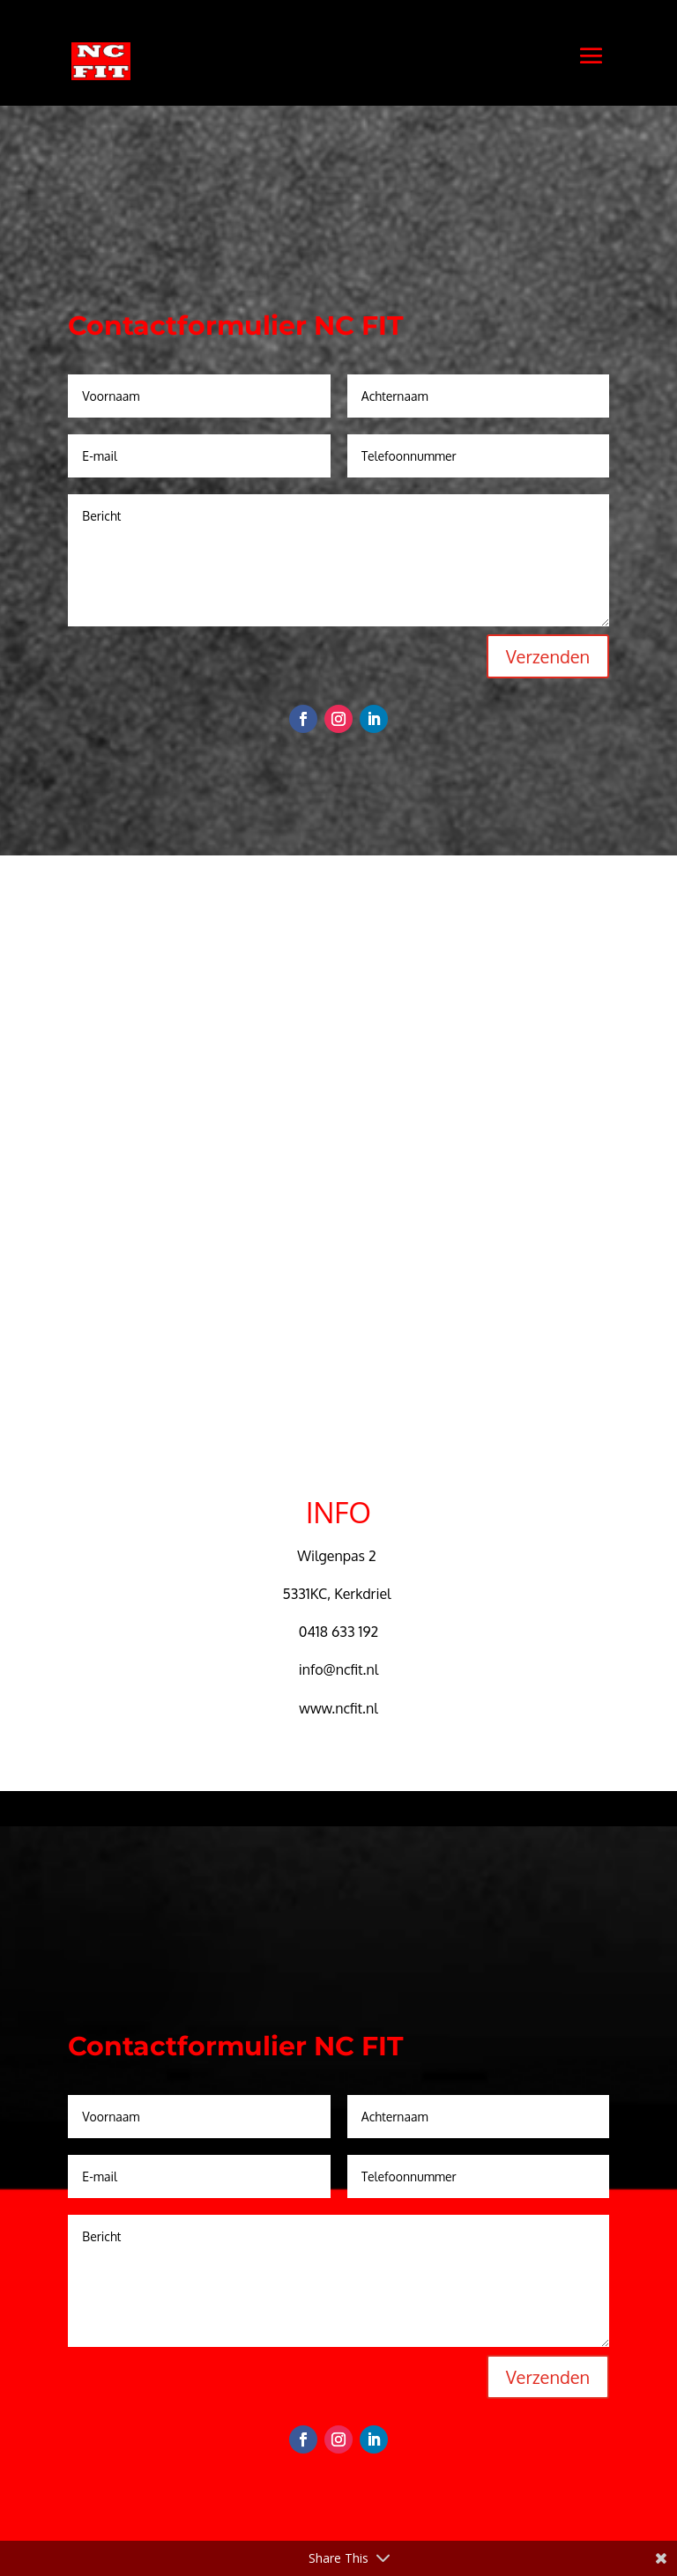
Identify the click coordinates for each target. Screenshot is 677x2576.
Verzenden (548, 656)
